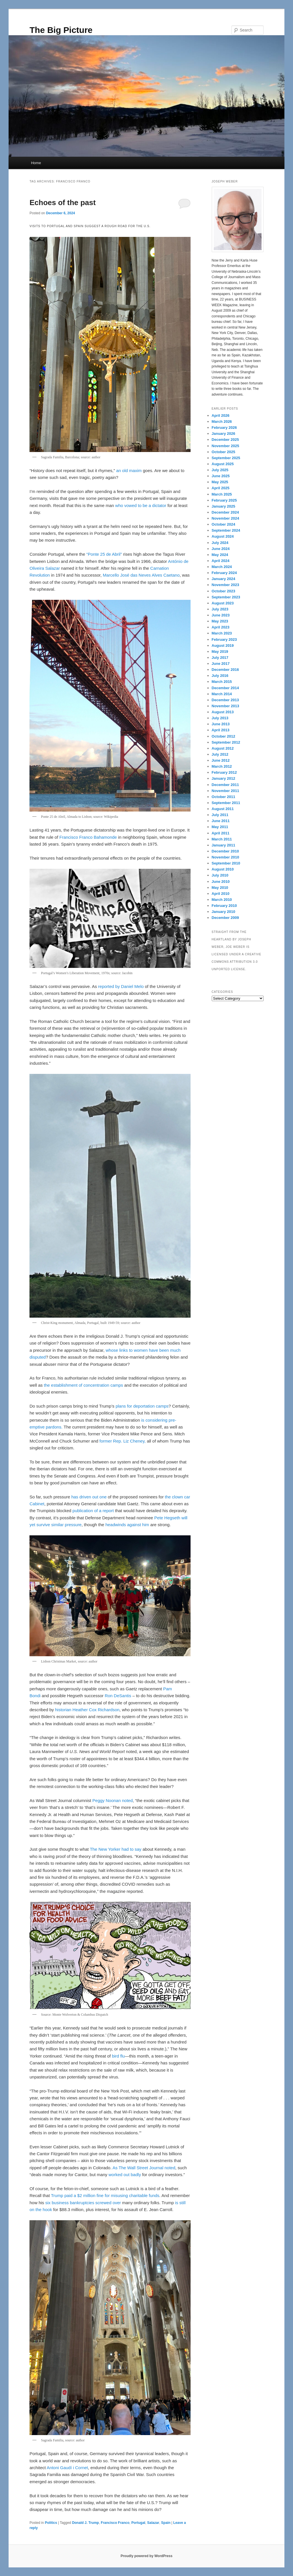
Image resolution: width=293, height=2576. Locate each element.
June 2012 (221, 760)
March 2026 (222, 421)
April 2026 (220, 415)
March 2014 (222, 694)
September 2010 (226, 863)
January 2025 (223, 506)
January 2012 (223, 778)
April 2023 (220, 627)
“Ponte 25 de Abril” (104, 554)
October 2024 (223, 524)
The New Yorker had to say (115, 1849)
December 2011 (225, 785)
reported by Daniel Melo (121, 986)
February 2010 (224, 905)
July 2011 (220, 815)
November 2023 (225, 585)
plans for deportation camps (142, 1406)
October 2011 (223, 797)
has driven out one (88, 1496)
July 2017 (220, 657)
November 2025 (225, 446)
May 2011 (220, 827)
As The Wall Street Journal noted (143, 2167)
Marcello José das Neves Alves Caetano (141, 575)
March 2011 (222, 839)
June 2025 (221, 476)
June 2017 (221, 663)
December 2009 (225, 917)
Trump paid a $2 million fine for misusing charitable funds (105, 2195)
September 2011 (226, 803)
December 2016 (225, 669)
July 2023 (220, 609)
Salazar (153, 2523)
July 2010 (220, 875)
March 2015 (222, 681)
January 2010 (223, 911)
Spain (166, 2523)
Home (36, 163)
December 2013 (225, 700)
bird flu (118, 2056)
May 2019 (220, 651)
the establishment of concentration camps (83, 1385)
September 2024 (226, 530)
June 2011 (221, 821)
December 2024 (225, 512)
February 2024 (224, 573)
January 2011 (223, 845)
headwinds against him (127, 1524)
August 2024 (223, 536)
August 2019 (223, 645)
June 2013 (221, 724)
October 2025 (223, 452)
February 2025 (224, 500)
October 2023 (223, 591)
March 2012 (222, 766)
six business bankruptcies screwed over (83, 2202)
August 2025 (223, 464)
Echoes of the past (62, 202)
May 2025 (220, 482)
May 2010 (220, 887)
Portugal (138, 2523)
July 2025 (220, 470)
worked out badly (124, 2174)
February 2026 (224, 427)
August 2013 (223, 712)
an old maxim (129, 470)
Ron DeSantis (118, 1695)
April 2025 (220, 488)
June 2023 (221, 615)
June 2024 (221, 549)
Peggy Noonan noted (112, 1800)
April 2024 (220, 561)
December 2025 (225, 439)
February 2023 (224, 639)
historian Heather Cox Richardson (87, 1709)
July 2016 (220, 675)
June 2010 (221, 881)
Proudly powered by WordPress (146, 2556)
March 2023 (222, 633)
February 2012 (224, 772)
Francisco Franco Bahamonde (88, 837)
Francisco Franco (115, 2523)
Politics (51, 2523)
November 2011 (225, 791)
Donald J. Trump (85, 2523)
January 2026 (223, 433)
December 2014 (225, 688)
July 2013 (220, 718)
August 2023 (223, 603)
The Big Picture (60, 30)
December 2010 (225, 851)
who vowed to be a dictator (140, 505)
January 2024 (223, 579)
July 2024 (220, 543)
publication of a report (93, 1510)
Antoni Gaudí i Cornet (67, 2467)
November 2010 (225, 857)
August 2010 (223, 869)
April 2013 (220, 730)
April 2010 (220, 893)
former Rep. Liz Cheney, (122, 1441)
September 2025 (226, 458)
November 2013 (225, 706)
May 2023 (220, 621)
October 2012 (223, 736)
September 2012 (226, 742)
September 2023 (226, 597)
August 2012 (223, 748)
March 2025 (222, 494)
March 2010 (222, 899)
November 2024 (225, 518)
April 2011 (220, 833)
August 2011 (223, 809)
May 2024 (220, 555)
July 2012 (220, 754)
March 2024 (222, 567)
